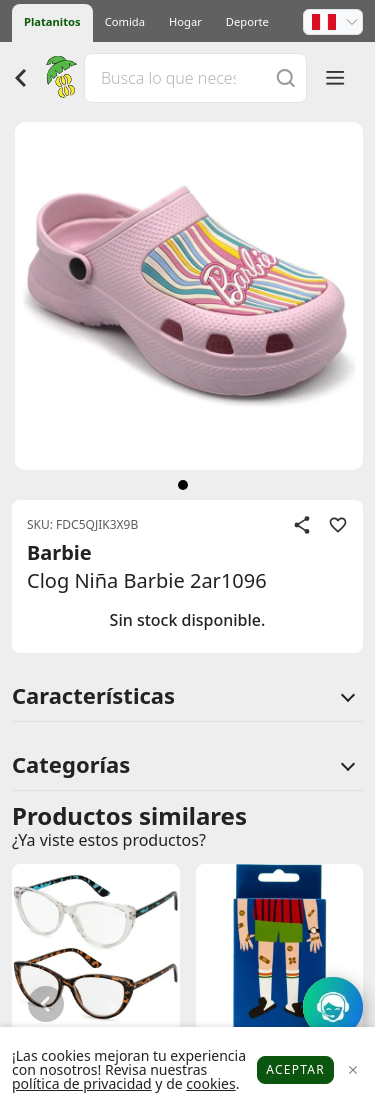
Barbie (59, 552)
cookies (210, 1083)
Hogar (185, 21)
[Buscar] (286, 77)
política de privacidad (82, 1083)
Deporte (247, 21)
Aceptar (295, 1069)
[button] (333, 22)
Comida (125, 21)
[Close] (352, 1070)
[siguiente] (183, 485)
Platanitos (52, 21)
